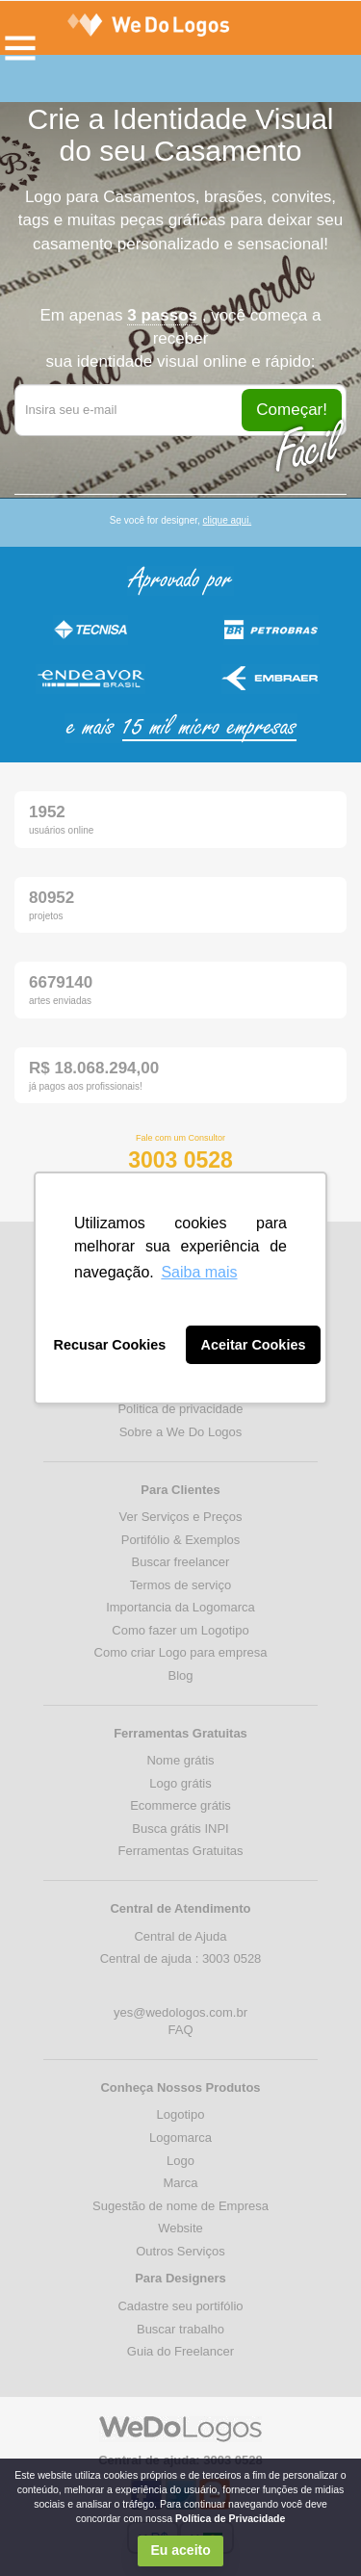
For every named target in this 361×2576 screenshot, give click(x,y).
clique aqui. (227, 520)
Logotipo (181, 2114)
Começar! (291, 409)
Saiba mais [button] (199, 1272)
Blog (180, 1675)
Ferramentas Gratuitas (180, 1850)
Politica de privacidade (180, 1409)
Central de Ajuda (180, 1936)
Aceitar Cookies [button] (253, 1344)
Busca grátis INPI (180, 1828)
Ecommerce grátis (180, 1805)
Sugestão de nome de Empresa (180, 2206)
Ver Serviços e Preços (181, 1516)
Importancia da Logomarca (180, 1607)
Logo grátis (180, 1783)
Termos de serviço (180, 1585)
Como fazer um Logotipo (180, 1630)
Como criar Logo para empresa (181, 1652)
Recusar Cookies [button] (110, 1344)
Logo (180, 2160)
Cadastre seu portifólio (180, 2306)
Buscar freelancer (181, 1562)
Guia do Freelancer (180, 2351)
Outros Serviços (180, 2251)
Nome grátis (180, 1760)
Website (180, 2228)
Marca (180, 2183)
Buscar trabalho (180, 2329)
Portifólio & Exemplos (181, 1540)
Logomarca (180, 2137)
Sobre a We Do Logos (181, 1432)
